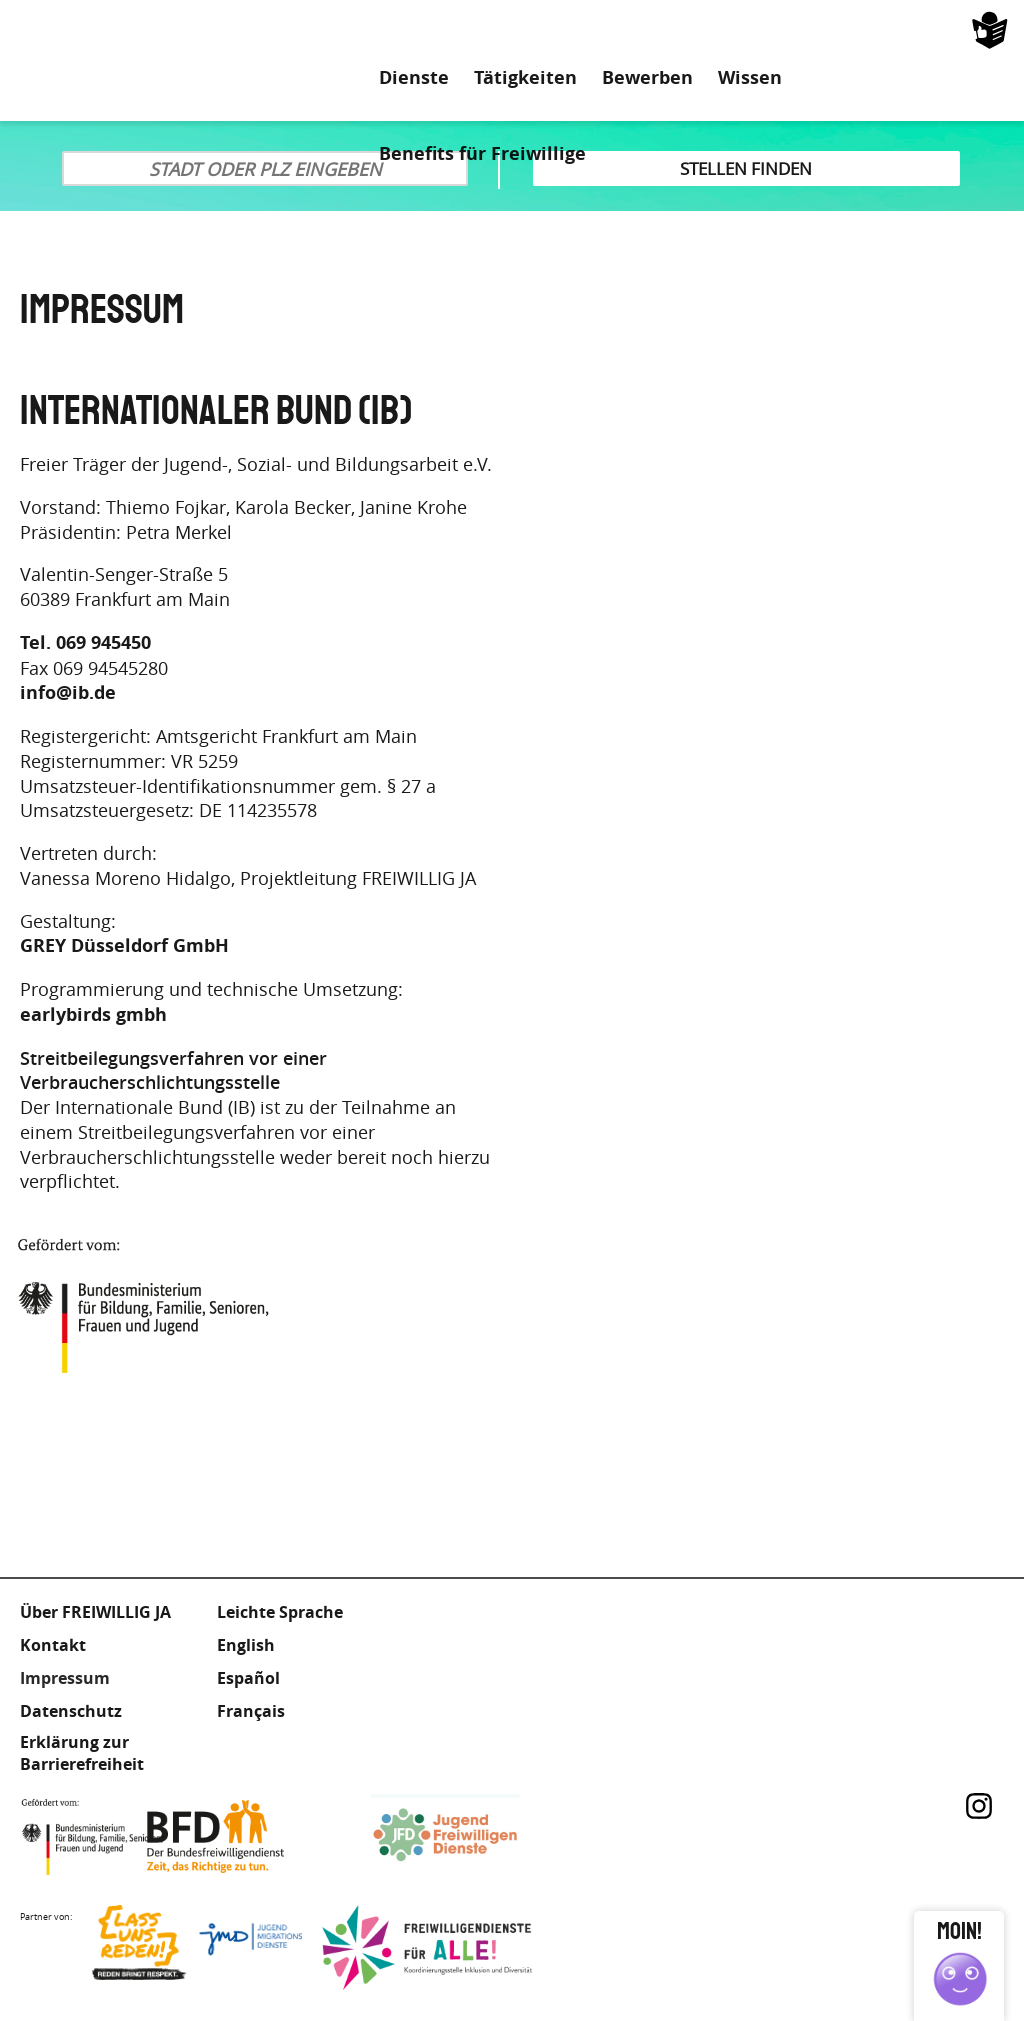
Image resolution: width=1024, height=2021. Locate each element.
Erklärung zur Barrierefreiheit (82, 1753)
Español (248, 1678)
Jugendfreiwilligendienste (476, 1836)
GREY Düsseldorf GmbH (124, 946)
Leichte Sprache (930, 30)
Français (251, 1711)
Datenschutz (71, 1711)
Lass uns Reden (197, 1947)
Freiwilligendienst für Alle (427, 1947)
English (246, 1645)
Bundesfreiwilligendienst (246, 1836)
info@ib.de (68, 693)
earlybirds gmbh (93, 1015)
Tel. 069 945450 (85, 643)
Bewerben (647, 78)
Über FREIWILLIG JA (95, 1612)
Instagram (979, 1806)
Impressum (65, 1678)
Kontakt (53, 1645)
